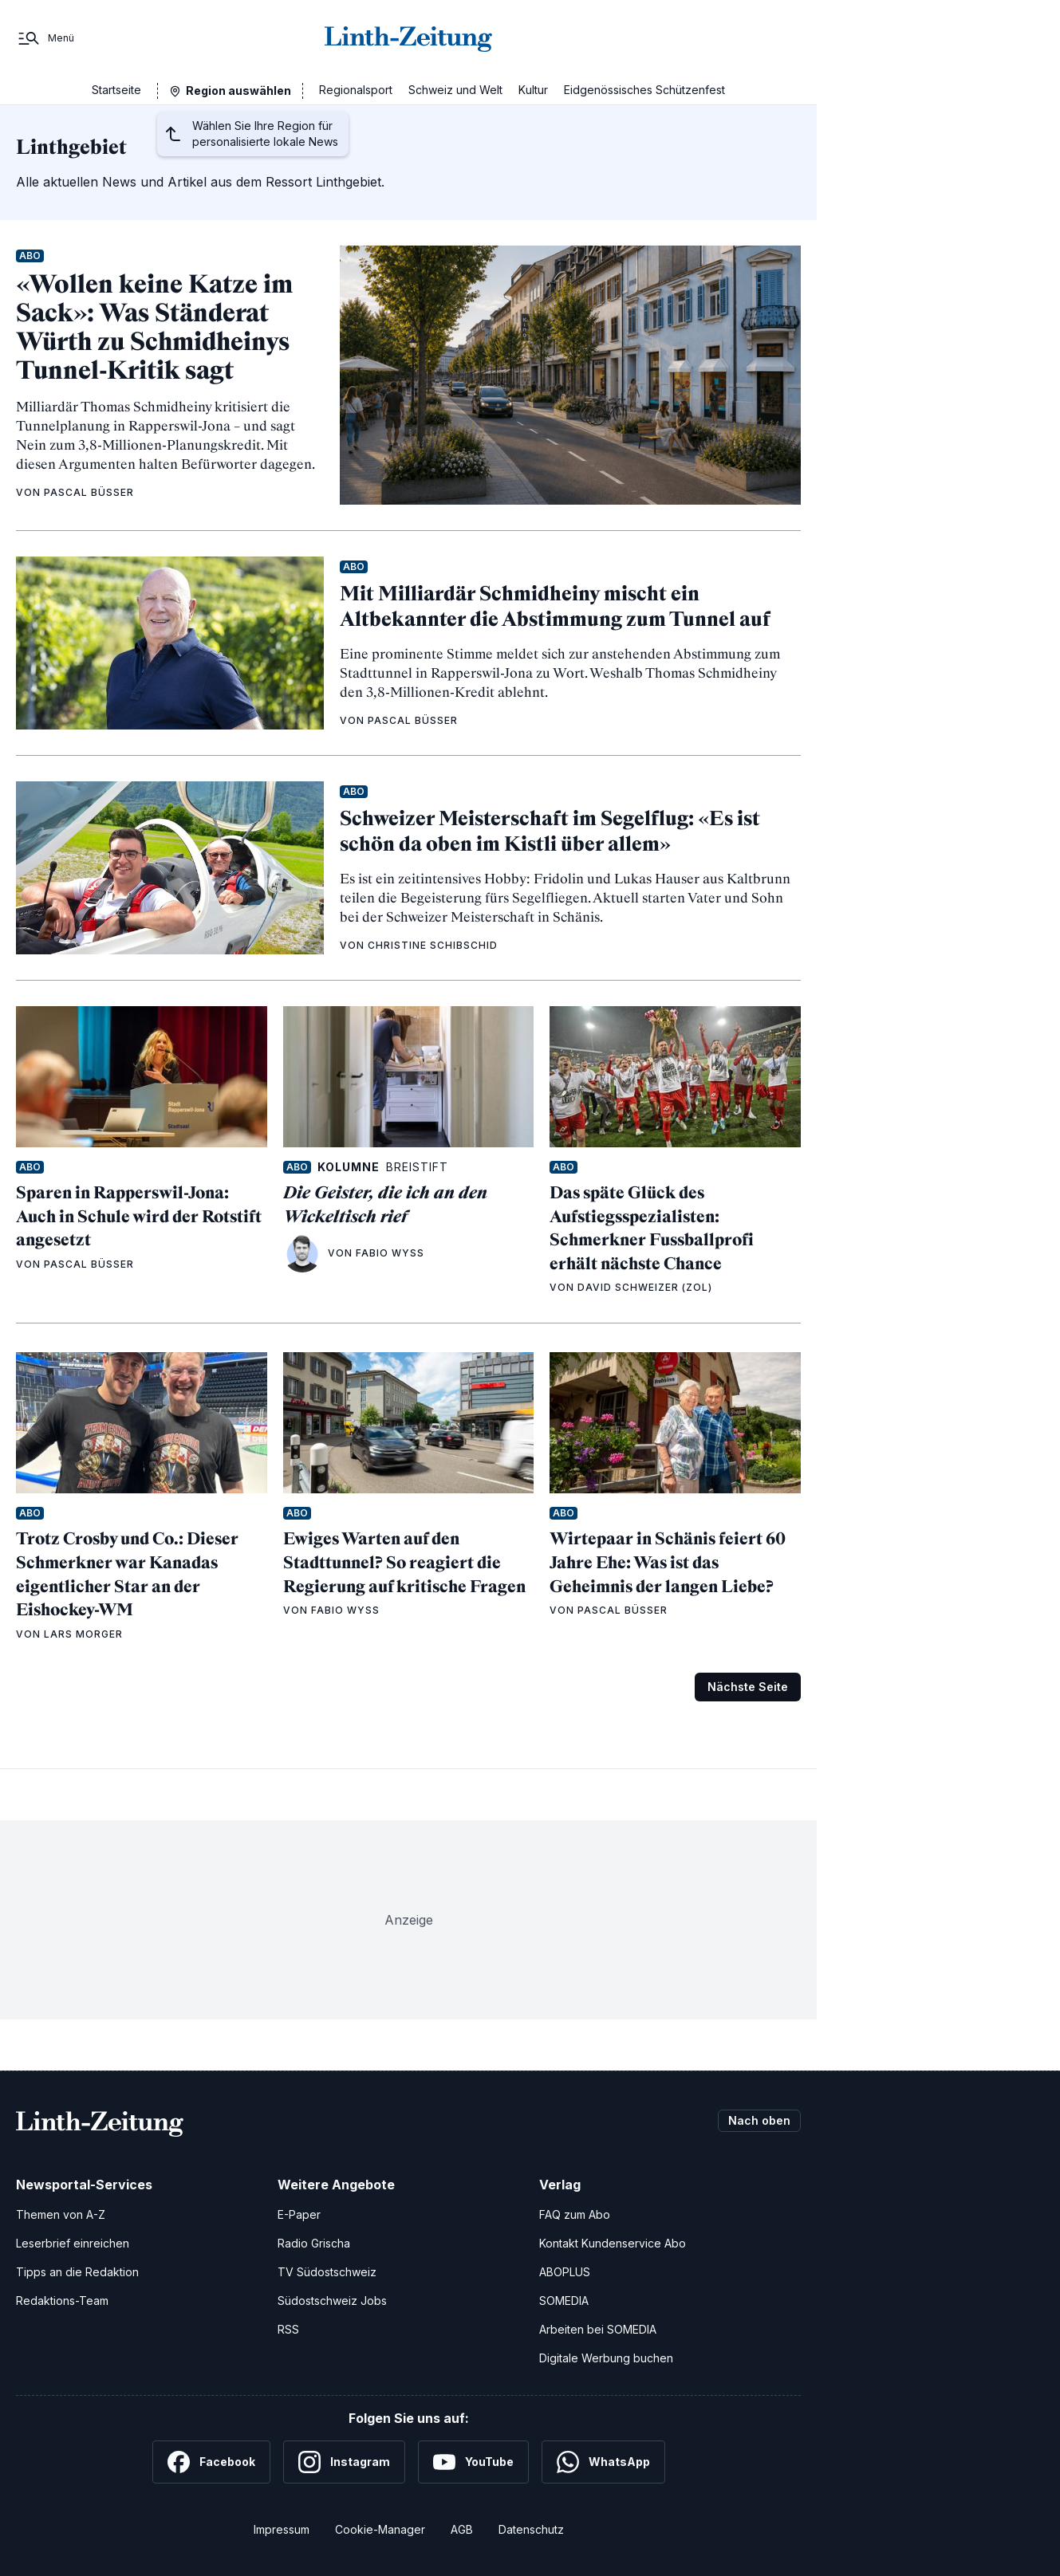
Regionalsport (355, 89)
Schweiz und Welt (455, 89)
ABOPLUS (564, 2272)
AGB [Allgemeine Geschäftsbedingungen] (462, 2529)
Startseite (116, 89)
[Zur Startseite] (408, 38)
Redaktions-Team (62, 2300)
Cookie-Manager (380, 2529)
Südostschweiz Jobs (332, 2300)
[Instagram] (344, 2462)
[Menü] (45, 38)
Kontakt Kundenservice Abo (612, 2243)
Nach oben (759, 2120)
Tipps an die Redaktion (77, 2272)
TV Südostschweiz (327, 2272)
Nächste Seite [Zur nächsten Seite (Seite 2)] (747, 1686)
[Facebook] (211, 2462)
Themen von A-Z (60, 2214)
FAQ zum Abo (574, 2214)
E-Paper (299, 2214)
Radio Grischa (314, 2243)
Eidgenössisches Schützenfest (644, 89)
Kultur (533, 89)
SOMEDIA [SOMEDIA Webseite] (564, 2300)
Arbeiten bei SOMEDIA (597, 2329)
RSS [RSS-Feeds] (288, 2329)
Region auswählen (238, 90)
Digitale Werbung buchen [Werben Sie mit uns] (606, 2358)
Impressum (281, 2529)
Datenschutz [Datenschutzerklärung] (531, 2529)
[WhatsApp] (603, 2462)
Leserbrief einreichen (72, 2243)
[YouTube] (473, 2462)
